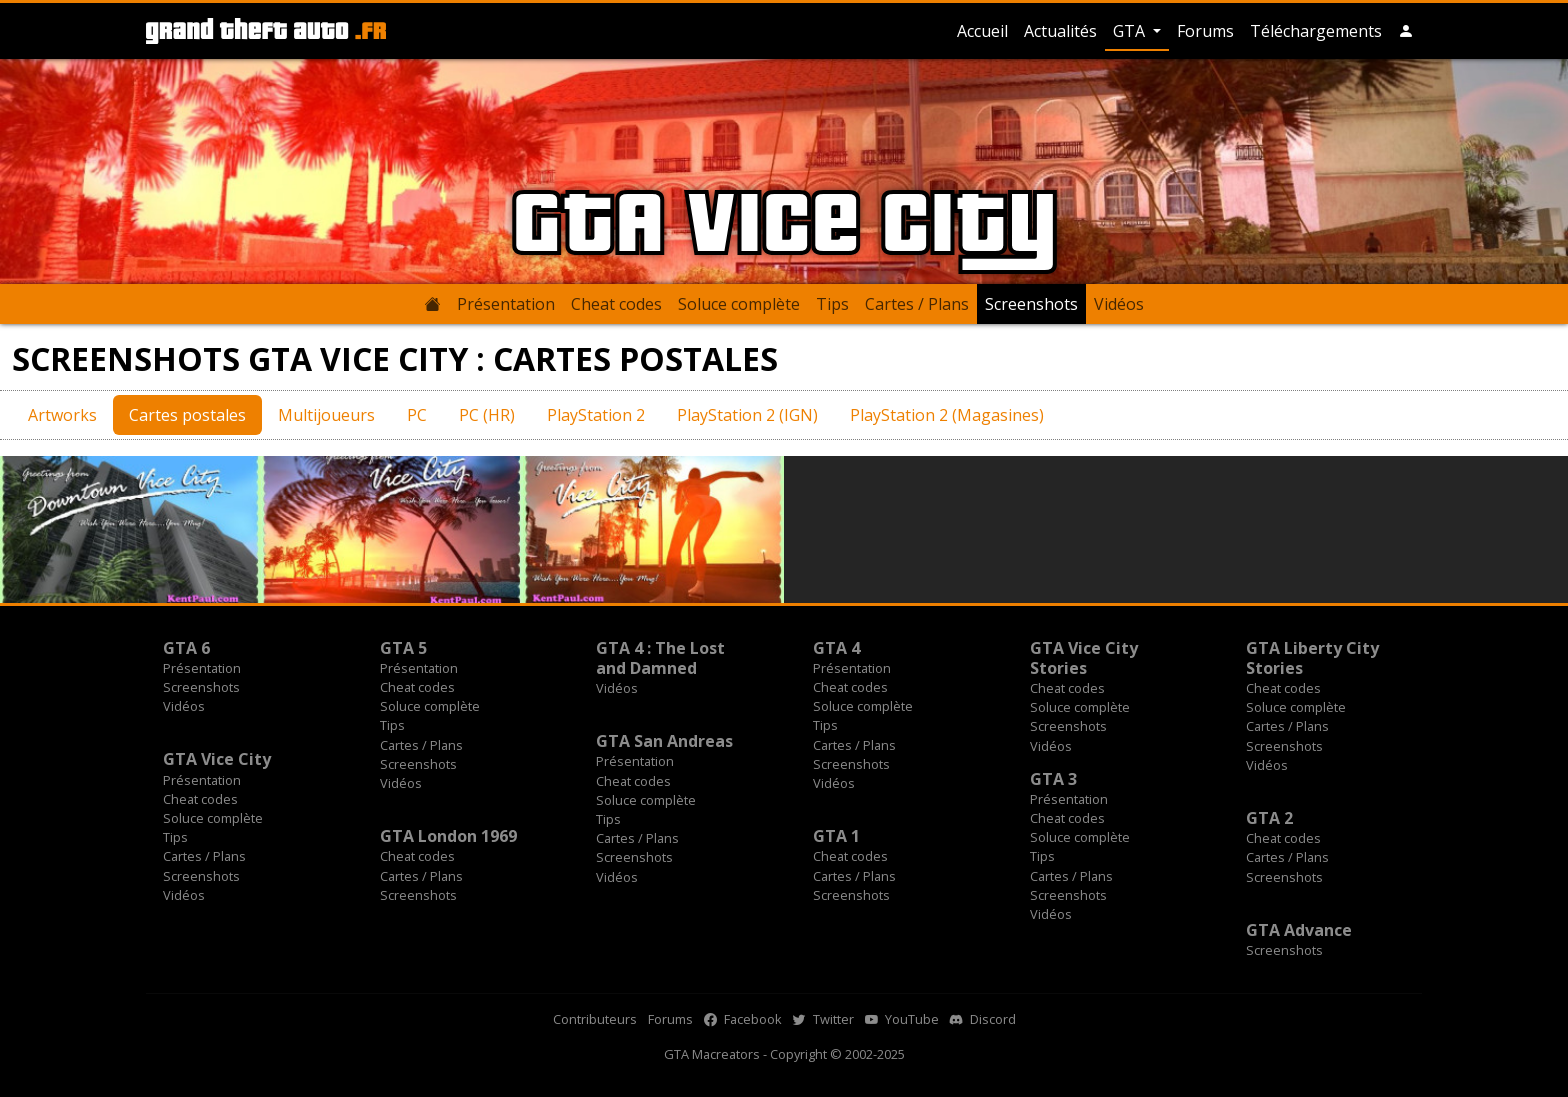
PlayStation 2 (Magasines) (947, 415)
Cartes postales (187, 415)
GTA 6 (186, 648)
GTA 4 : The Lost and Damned (660, 658)
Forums (1205, 31)
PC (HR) (487, 415)
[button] (1406, 31)
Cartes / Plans (917, 304)
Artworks (62, 415)
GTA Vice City (217, 759)
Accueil (982, 31)
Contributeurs (595, 1019)
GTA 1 (836, 836)
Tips (832, 304)
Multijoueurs (326, 415)
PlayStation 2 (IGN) (747, 415)
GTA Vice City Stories (1084, 658)
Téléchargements (1316, 31)
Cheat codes (616, 304)
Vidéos (1119, 304)
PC (417, 415)
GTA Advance (1299, 930)
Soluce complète (739, 304)
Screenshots (1031, 304)
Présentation (506, 304)
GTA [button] (1131, 31)
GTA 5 (403, 648)
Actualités (1060, 31)
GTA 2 (1269, 818)
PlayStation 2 (596, 415)
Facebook (743, 1019)
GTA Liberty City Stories (1312, 658)
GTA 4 (836, 648)
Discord (983, 1019)
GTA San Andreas (664, 741)
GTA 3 (1053, 779)
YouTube (902, 1019)
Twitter (823, 1019)
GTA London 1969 (448, 836)
